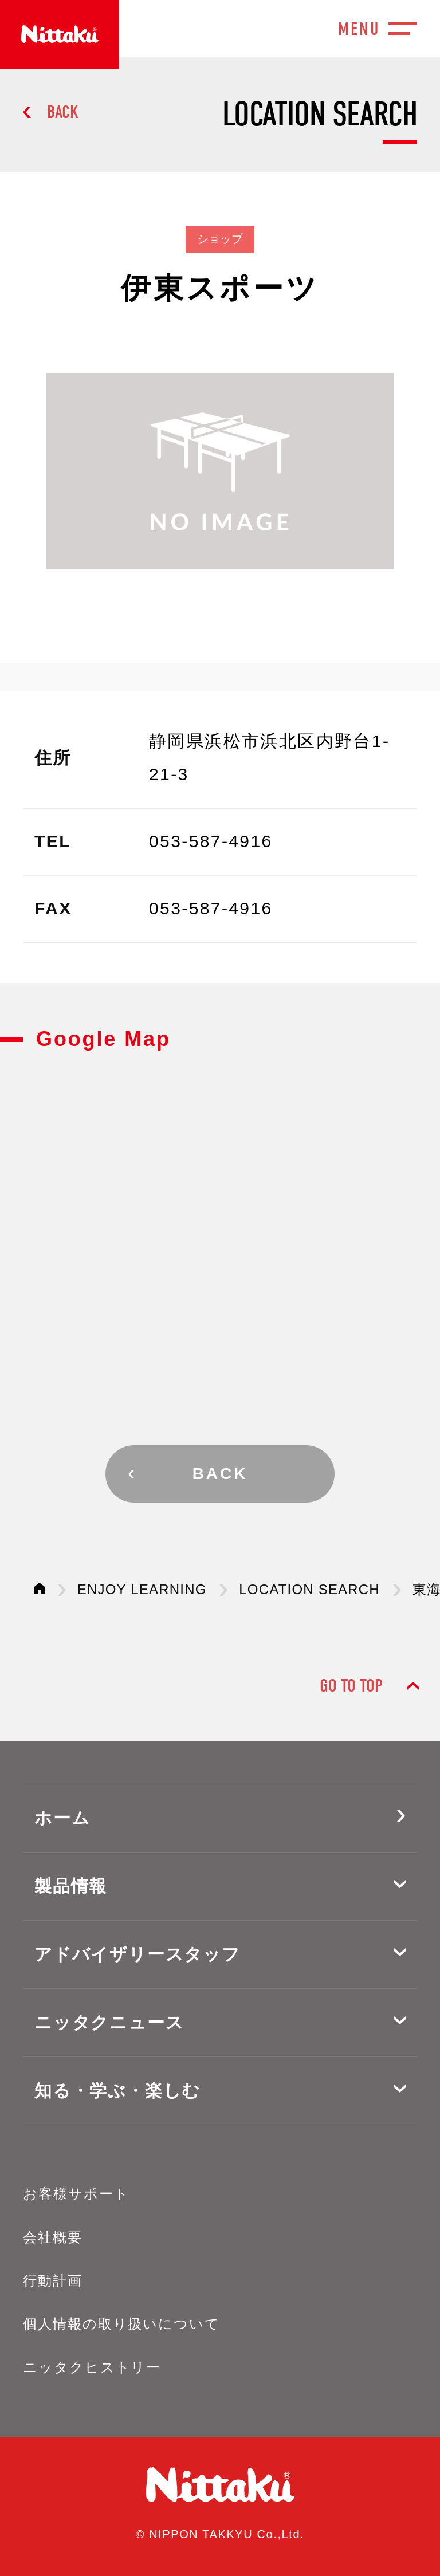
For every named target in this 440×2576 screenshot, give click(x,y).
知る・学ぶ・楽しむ (117, 2090)
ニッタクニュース (109, 2022)
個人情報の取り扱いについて (121, 2323)
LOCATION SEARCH (309, 1589)
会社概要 (52, 2237)
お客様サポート (76, 2193)
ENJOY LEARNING (142, 1589)
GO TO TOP (351, 1685)
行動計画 (52, 2280)
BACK (62, 112)
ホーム (62, 1817)
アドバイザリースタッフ (137, 1954)
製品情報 (70, 1886)
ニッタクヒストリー (92, 2367)
